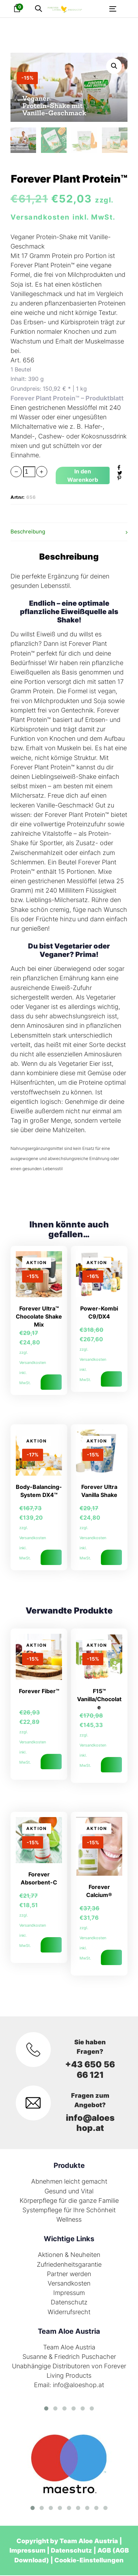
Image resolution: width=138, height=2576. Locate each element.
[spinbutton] (29, 472)
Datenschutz (69, 2302)
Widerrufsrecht (69, 2312)
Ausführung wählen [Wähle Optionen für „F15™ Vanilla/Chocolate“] (111, 1765)
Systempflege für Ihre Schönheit (69, 2210)
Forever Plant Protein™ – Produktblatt (67, 399)
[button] (38, 9)
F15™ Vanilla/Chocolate (99, 1699)
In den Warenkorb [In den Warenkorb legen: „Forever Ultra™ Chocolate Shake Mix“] (51, 1382)
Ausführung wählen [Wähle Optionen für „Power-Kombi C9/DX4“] (111, 1379)
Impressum (69, 2293)
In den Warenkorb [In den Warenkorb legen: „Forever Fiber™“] (51, 1762)
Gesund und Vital (69, 2191)
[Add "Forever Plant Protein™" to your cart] (83, 476)
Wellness (69, 2220)
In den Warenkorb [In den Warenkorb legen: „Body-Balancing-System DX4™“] (51, 1558)
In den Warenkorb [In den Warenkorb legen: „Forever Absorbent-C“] (51, 1946)
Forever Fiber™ (39, 1691)
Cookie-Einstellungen (89, 2560)
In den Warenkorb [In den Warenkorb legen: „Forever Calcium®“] (111, 1958)
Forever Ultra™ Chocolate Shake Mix (39, 1317)
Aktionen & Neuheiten (69, 2255)
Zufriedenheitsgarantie (69, 2265)
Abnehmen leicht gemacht (69, 2182)
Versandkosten (69, 2284)
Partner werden (69, 2274)
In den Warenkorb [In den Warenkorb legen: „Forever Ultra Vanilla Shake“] (111, 1558)
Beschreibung (28, 532)
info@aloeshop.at (90, 2123)
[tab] (69, 532)
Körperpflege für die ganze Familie (69, 2201)
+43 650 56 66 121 (90, 2070)
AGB (104, 2551)
